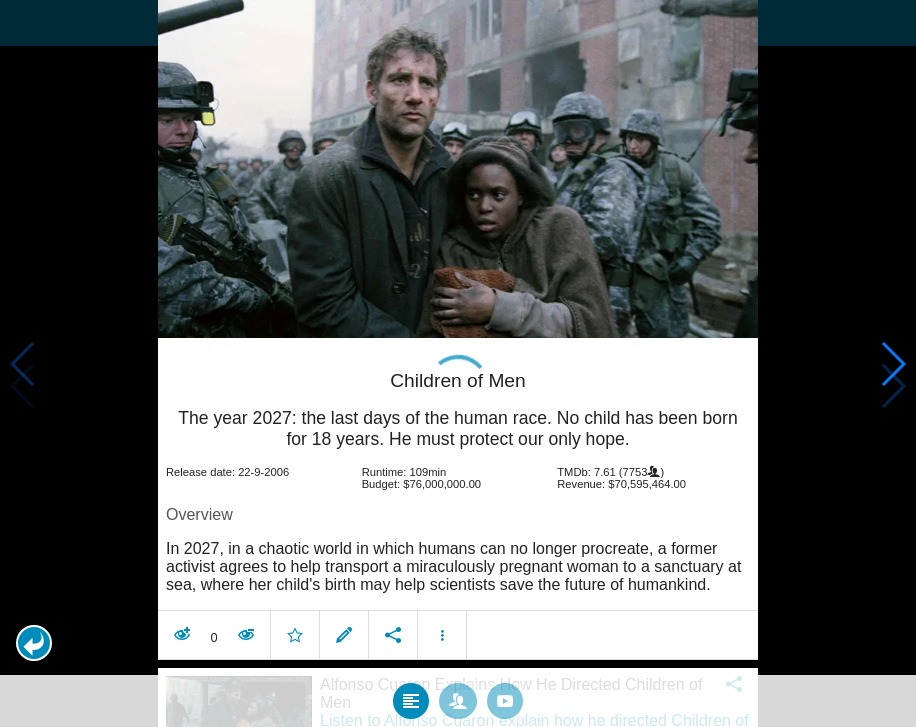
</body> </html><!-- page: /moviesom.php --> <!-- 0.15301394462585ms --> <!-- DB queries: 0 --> (458, 363)
